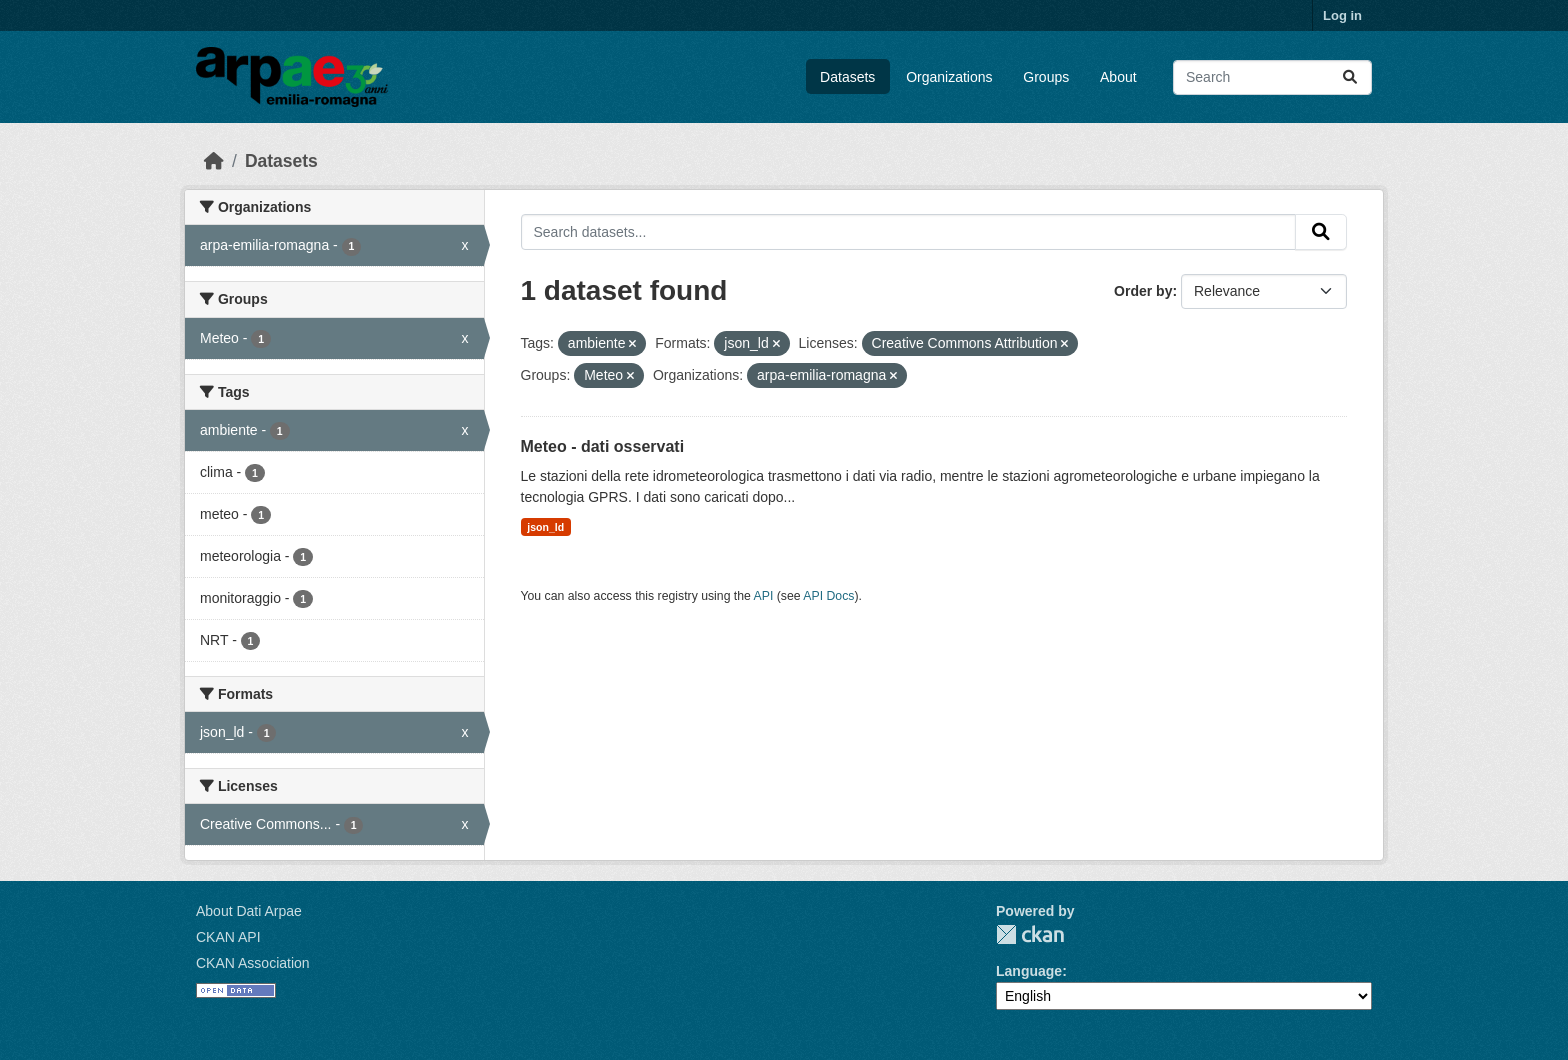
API (764, 596)
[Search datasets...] (1272, 77)
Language (1029, 971)
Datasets (847, 77)
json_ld (545, 527)
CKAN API (228, 937)
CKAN (1030, 934)
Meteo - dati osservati (603, 446)
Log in (1342, 15)
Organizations (949, 77)
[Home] (214, 161)
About (1118, 77)
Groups (1046, 77)
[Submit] (1350, 77)
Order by (1143, 291)
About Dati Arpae (249, 911)
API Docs (828, 596)
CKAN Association (253, 963)
